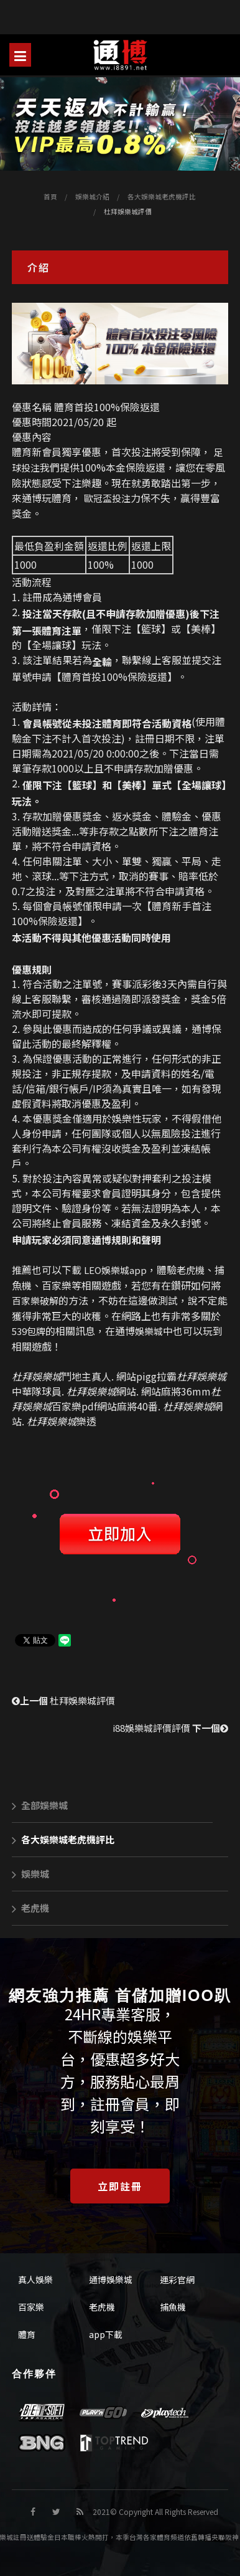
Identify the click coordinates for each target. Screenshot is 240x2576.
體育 (26, 2334)
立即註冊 (120, 2186)
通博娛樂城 (110, 2279)
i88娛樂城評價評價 (170, 1727)
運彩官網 (177, 2279)
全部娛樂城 (40, 1805)
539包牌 (28, 1331)
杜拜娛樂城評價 (63, 1700)
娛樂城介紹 (92, 196)
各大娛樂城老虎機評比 (161, 196)
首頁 (50, 196)
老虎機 (191, 1269)
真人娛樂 (35, 2279)
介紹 (38, 267)
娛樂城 (149, 1331)
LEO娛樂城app (115, 1269)
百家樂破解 (35, 1300)
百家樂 (31, 2307)
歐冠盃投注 (107, 498)
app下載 (105, 2334)
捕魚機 (173, 2307)
